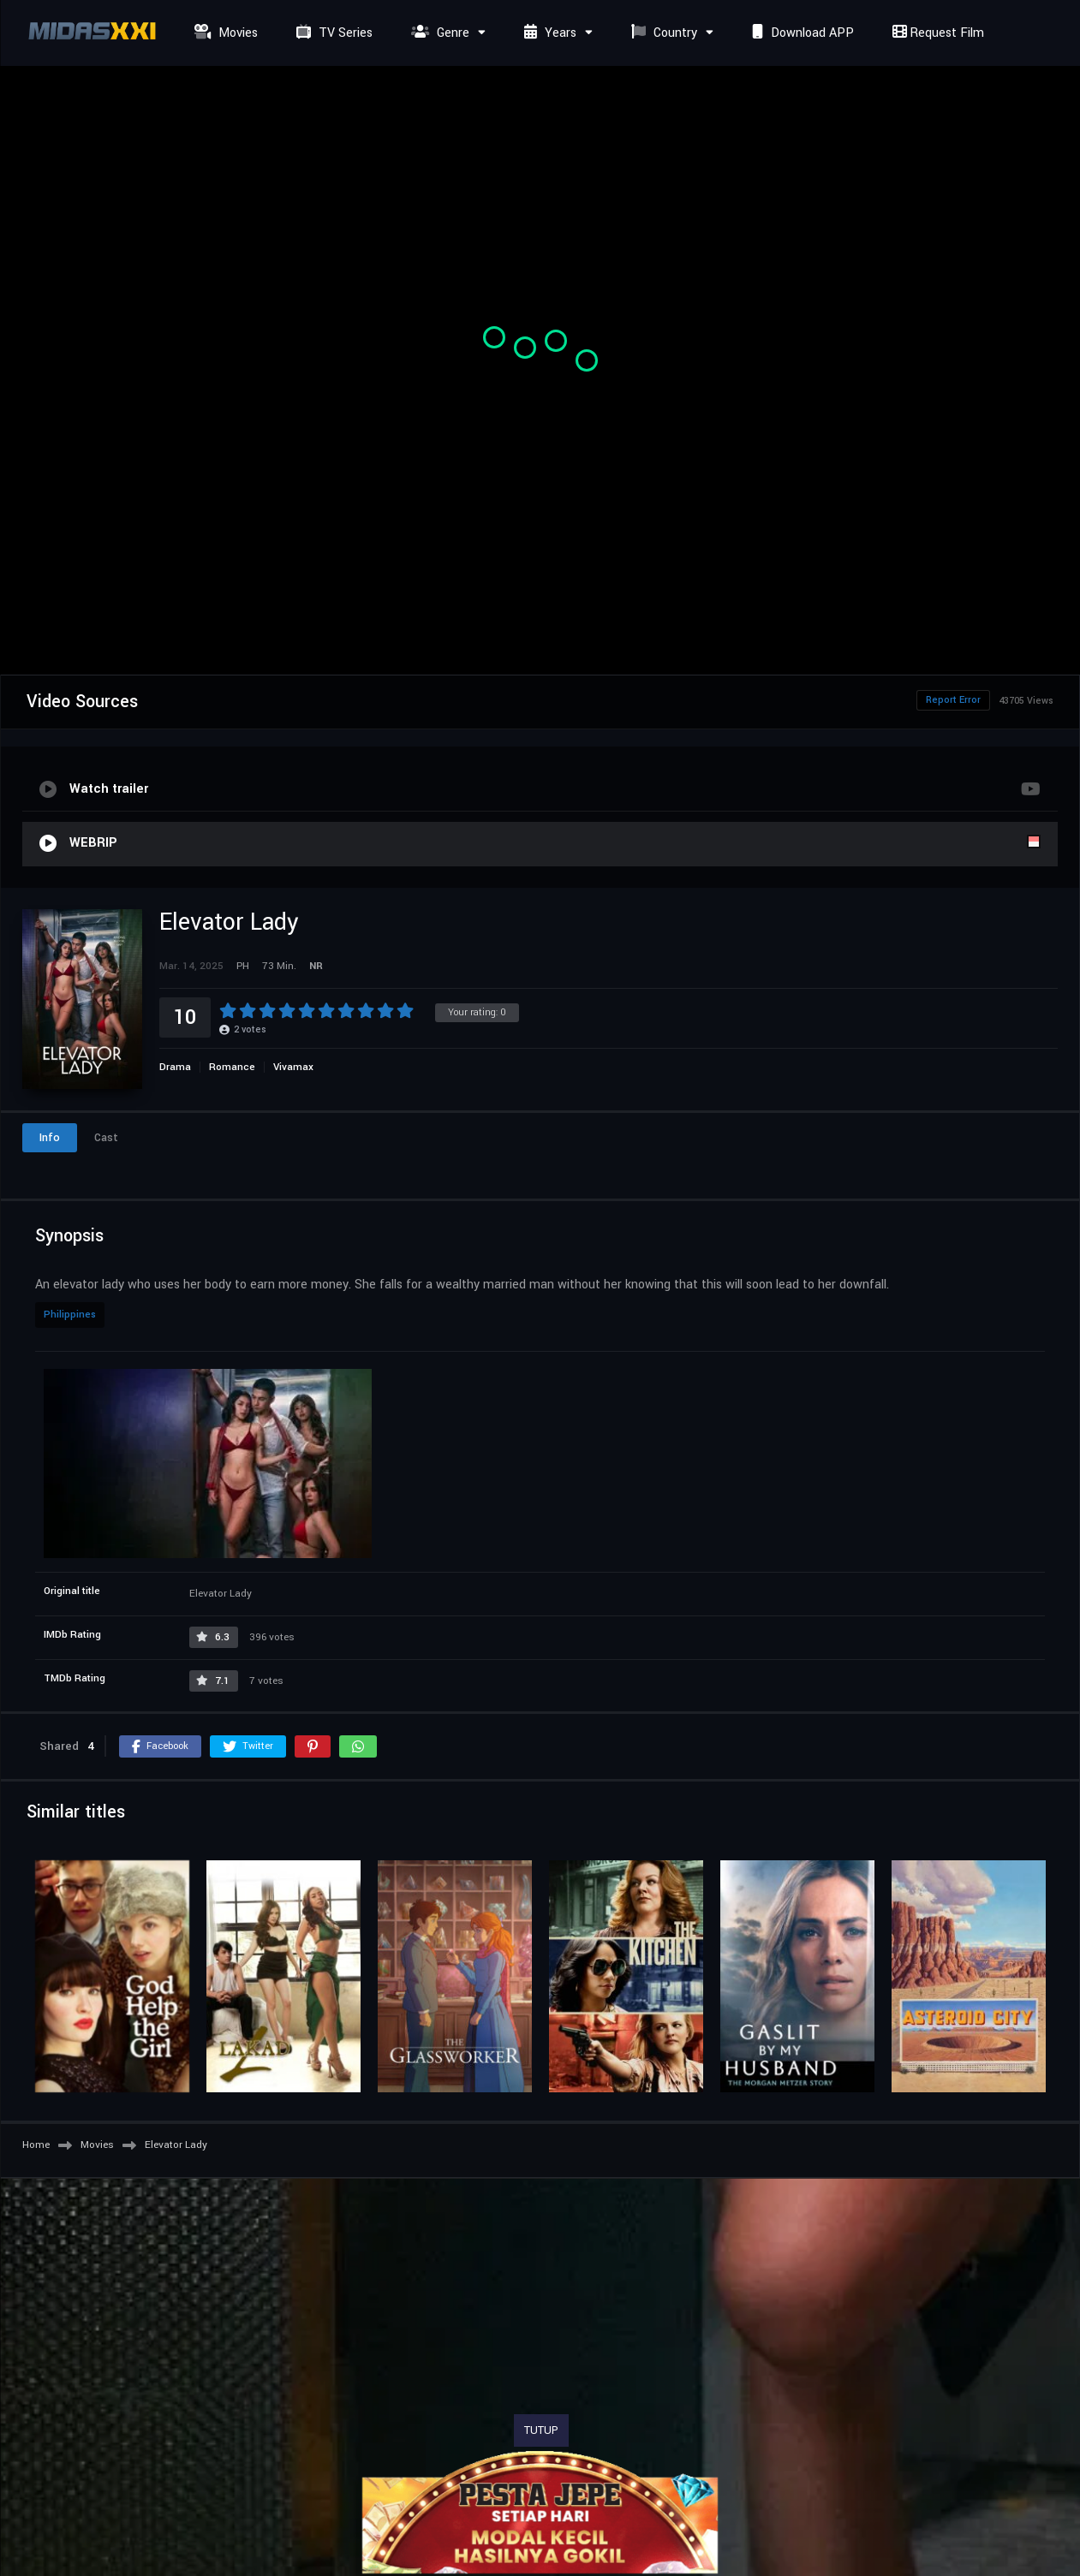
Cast (106, 1137)
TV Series (332, 33)
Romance (232, 1067)
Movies (224, 33)
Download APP (801, 33)
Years (548, 33)
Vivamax (293, 1067)
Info (49, 1137)
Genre (438, 33)
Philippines (70, 1314)
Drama (175, 1067)
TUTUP (541, 2430)
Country (662, 33)
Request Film (936, 33)
